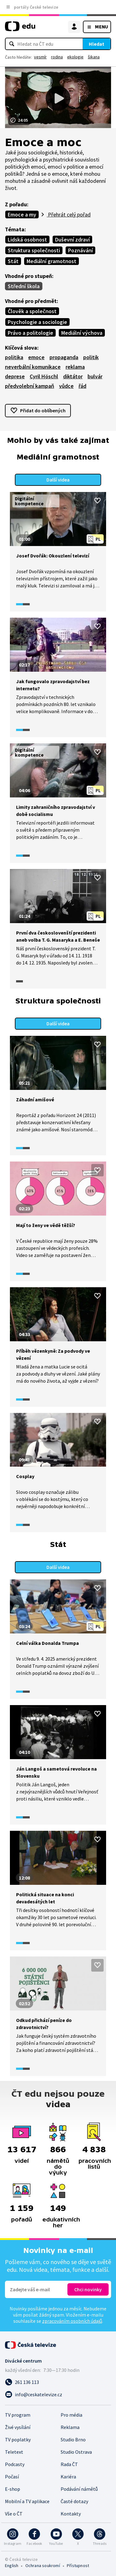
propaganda (63, 357)
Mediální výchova (81, 332)
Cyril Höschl (44, 376)
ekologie (75, 57)
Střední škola (24, 286)
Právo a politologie (30, 332)
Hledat (96, 44)
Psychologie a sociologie (37, 322)
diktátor (73, 376)
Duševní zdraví (72, 239)
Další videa (58, 480)
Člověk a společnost (32, 311)
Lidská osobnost (27, 239)
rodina (57, 57)
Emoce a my (22, 214)
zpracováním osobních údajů (72, 2321)
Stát (13, 261)
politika (14, 357)
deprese (15, 376)
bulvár (95, 376)
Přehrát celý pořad (69, 214)
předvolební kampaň (29, 385)
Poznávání (80, 250)
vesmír (40, 57)
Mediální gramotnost (51, 261)
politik (91, 357)
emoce (36, 357)
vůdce (66, 385)
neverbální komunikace (33, 366)
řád (82, 385)
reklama (75, 366)
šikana (94, 57)
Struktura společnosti (34, 250)
